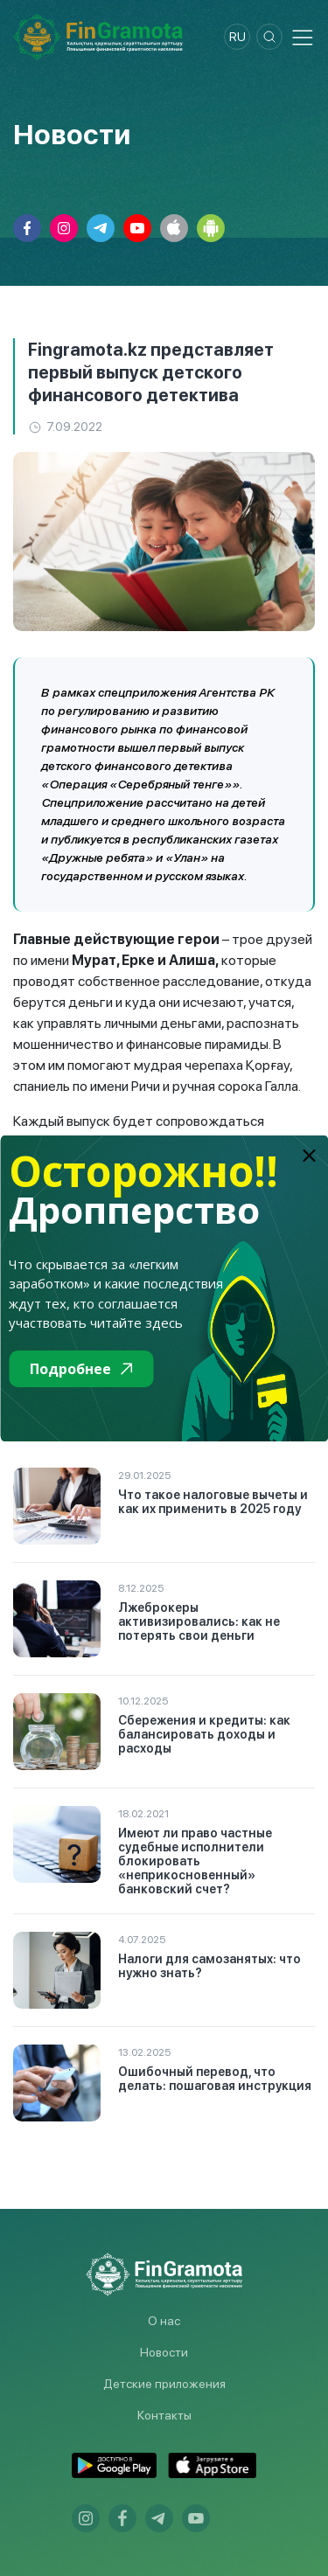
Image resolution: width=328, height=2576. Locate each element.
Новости (164, 2352)
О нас (164, 2321)
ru (237, 37)
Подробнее (81, 1368)
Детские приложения (164, 2384)
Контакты (164, 2415)
